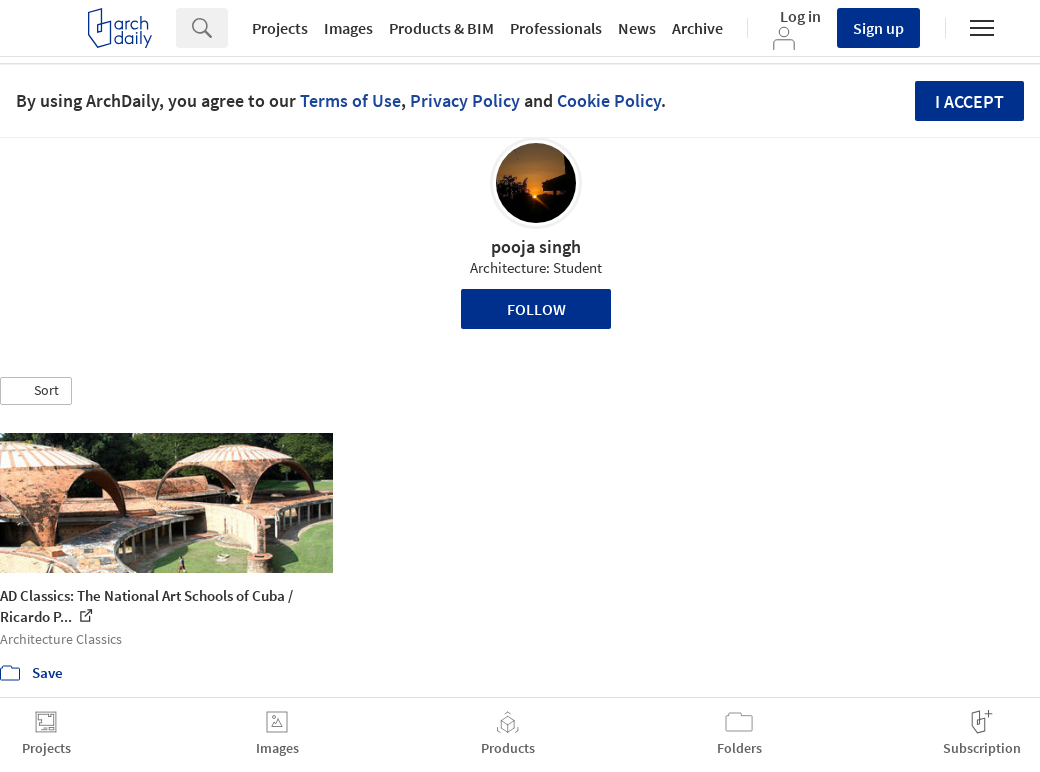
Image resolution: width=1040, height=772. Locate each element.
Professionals (556, 28)
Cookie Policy (609, 100)
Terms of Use (350, 100)
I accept (969, 101)
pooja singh (536, 246)
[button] (36, 391)
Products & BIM (441, 28)
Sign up (878, 28)
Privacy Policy (465, 100)
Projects (280, 28)
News (637, 28)
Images (348, 28)
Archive (697, 28)
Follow (536, 309)
